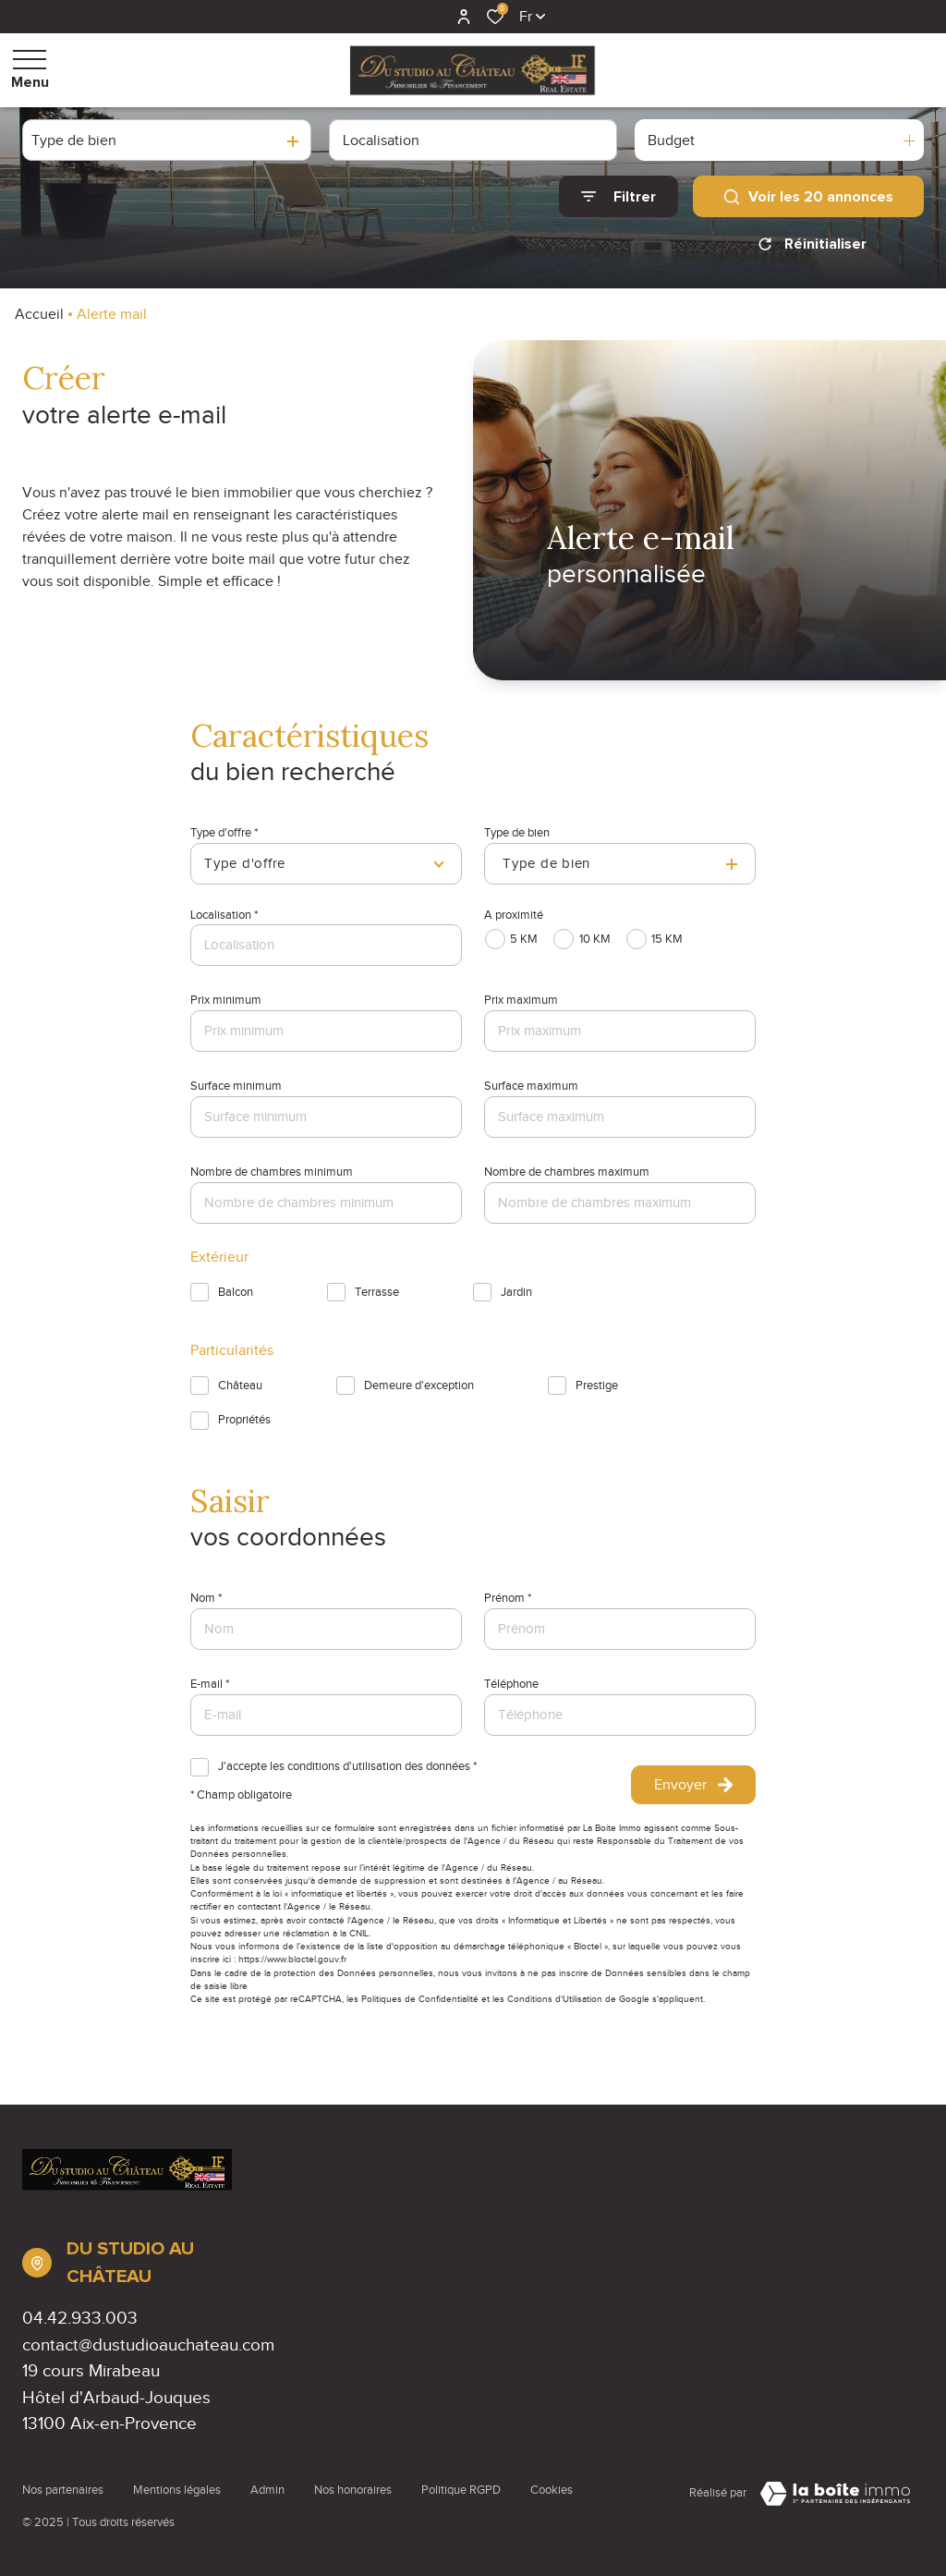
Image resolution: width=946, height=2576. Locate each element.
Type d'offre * (224, 832)
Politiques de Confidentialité (420, 1999)
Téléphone (511, 1684)
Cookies (551, 2490)
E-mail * (209, 1684)
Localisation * (224, 915)
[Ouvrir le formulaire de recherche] (618, 196)
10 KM (595, 939)
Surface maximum (531, 1086)
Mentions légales (177, 2490)
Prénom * (507, 1598)
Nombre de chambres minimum (271, 1172)
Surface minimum (236, 1086)
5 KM (524, 939)
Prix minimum (225, 1000)
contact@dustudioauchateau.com (148, 2344)
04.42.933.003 (80, 2317)
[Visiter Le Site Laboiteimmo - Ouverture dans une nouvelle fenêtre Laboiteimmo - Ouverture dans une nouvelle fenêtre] (835, 2494)
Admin (267, 2490)
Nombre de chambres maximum (566, 1172)
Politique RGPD (461, 2490)
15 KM (667, 939)
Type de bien (517, 832)
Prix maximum (521, 1000)
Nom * (206, 1598)
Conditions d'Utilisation (554, 1999)
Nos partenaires (62, 2490)
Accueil (39, 314)
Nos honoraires (353, 2490)
